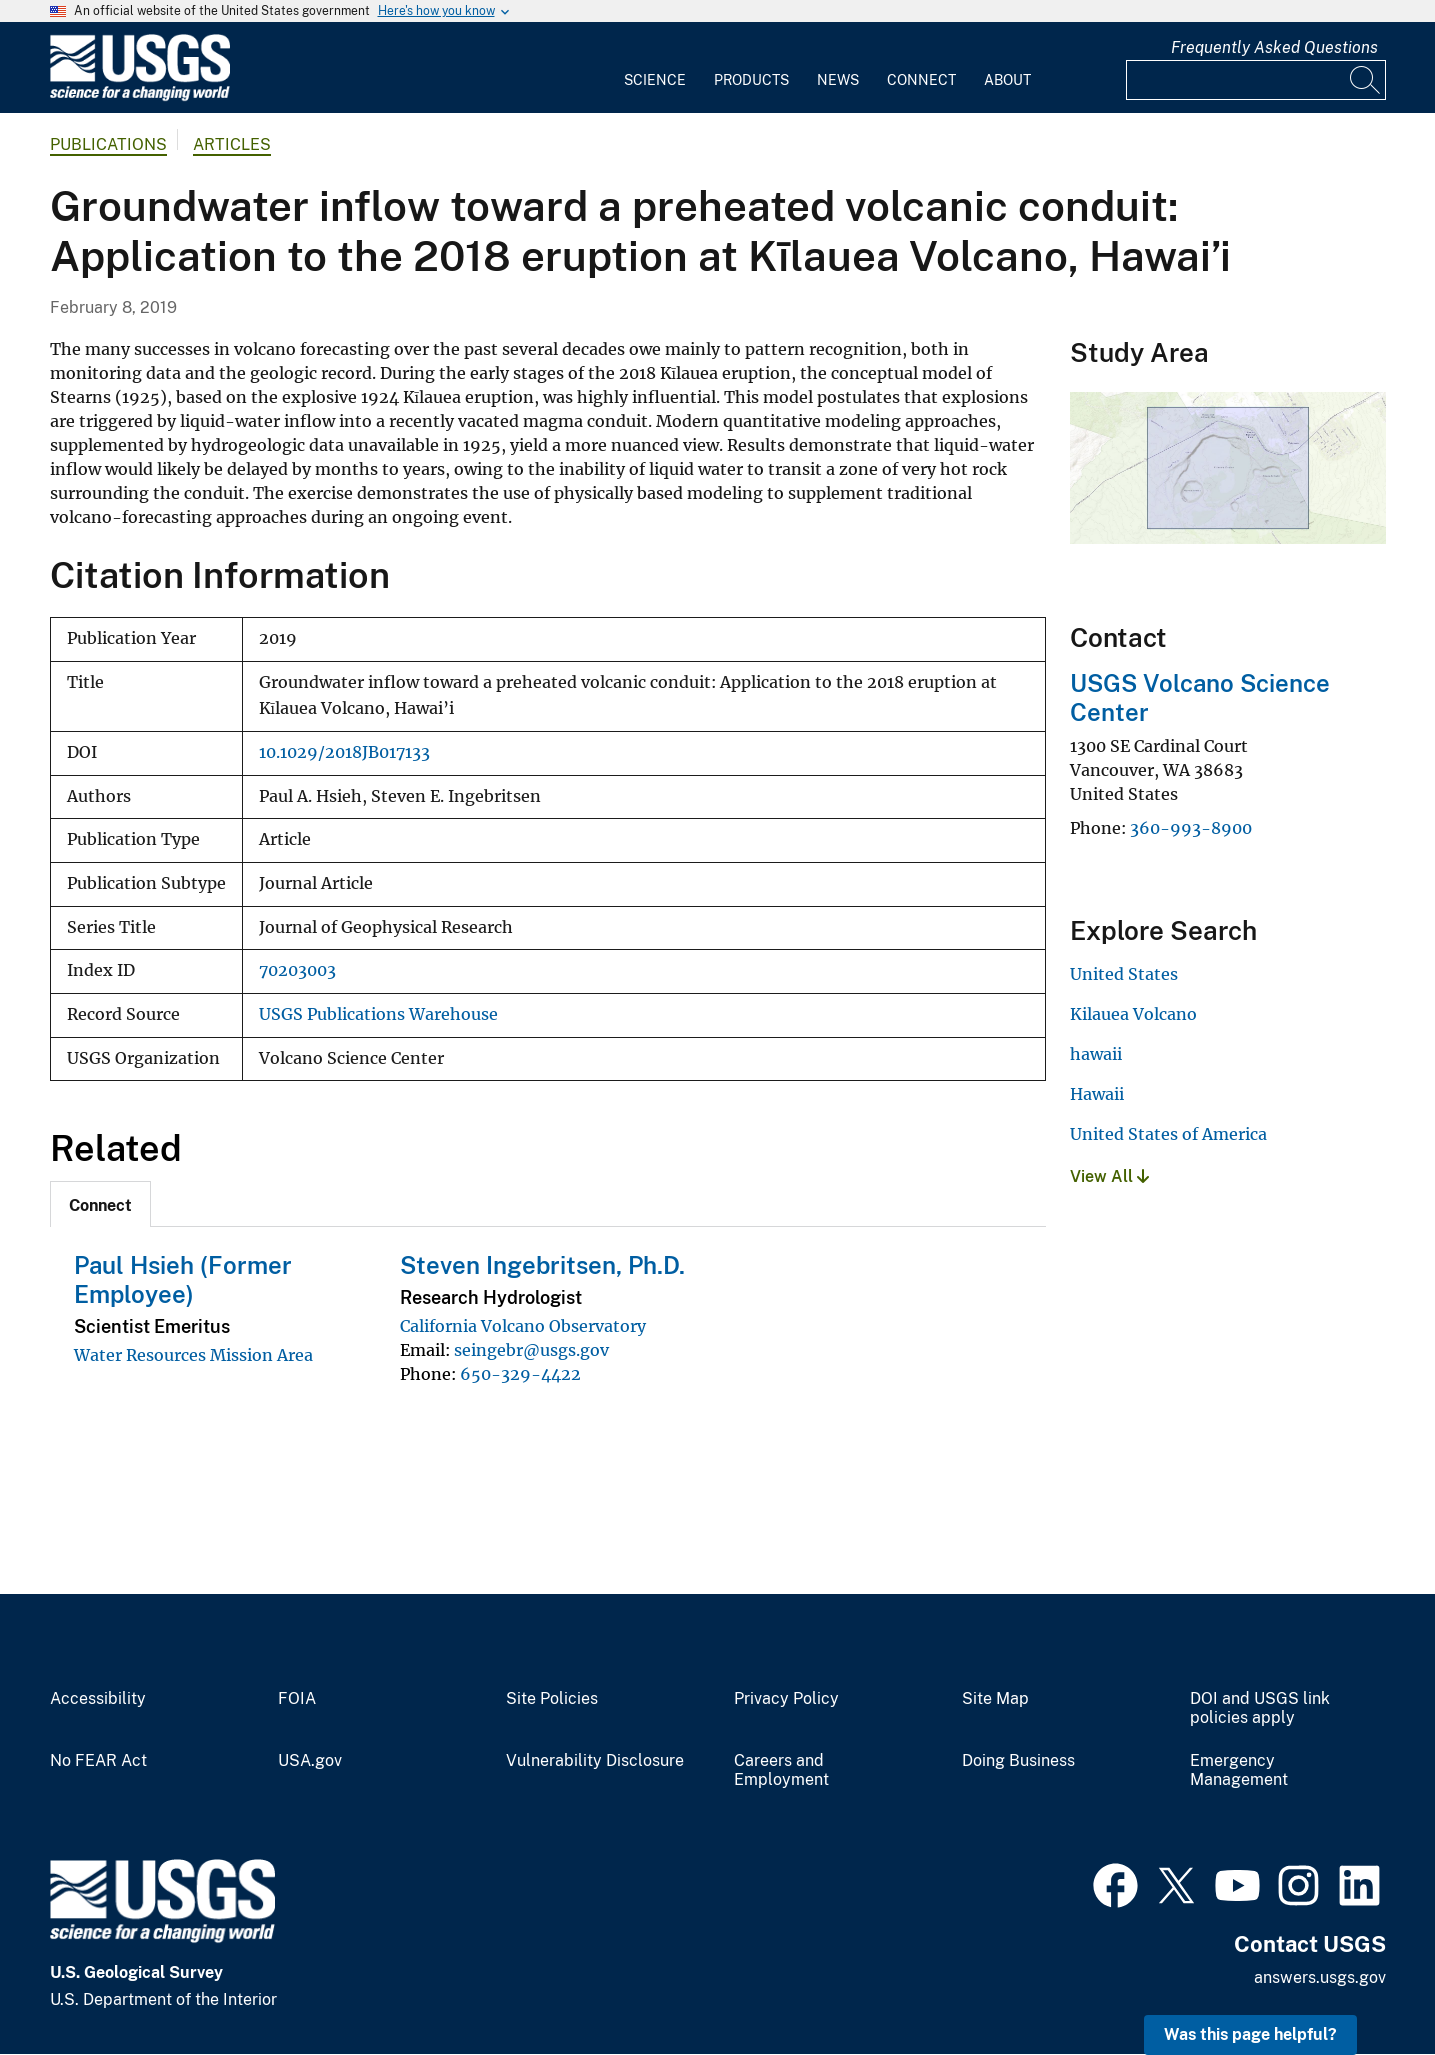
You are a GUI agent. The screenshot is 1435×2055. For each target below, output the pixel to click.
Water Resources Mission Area (193, 1355)
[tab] (100, 1204)
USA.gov (310, 1761)
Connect (921, 80)
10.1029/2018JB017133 (344, 752)
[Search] (1366, 80)
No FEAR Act (98, 1761)
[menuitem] (655, 68)
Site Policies (552, 1699)
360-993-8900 (1191, 828)
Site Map (995, 1699)
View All (1109, 1176)
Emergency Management (1239, 1770)
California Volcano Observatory (523, 1326)
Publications (108, 144)
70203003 (297, 970)
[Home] (140, 96)
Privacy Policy (786, 1699)
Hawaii (1097, 1094)
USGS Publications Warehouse (378, 1014)
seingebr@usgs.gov (531, 1350)
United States (1124, 974)
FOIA (297, 1699)
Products (751, 80)
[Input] (1256, 80)
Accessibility (98, 1699)
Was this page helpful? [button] (1250, 2034)
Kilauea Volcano (1133, 1014)
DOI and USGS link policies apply (1260, 1708)
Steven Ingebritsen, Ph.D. (542, 1265)
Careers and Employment (781, 1770)
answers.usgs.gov (1320, 1977)
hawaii (1096, 1054)
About (1007, 80)
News (838, 80)
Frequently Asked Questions (1274, 47)
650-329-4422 (520, 1374)
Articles (232, 144)
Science (655, 80)
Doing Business (1018, 1761)
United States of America (1168, 1134)
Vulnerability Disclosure (595, 1761)
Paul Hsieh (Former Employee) (183, 1279)
